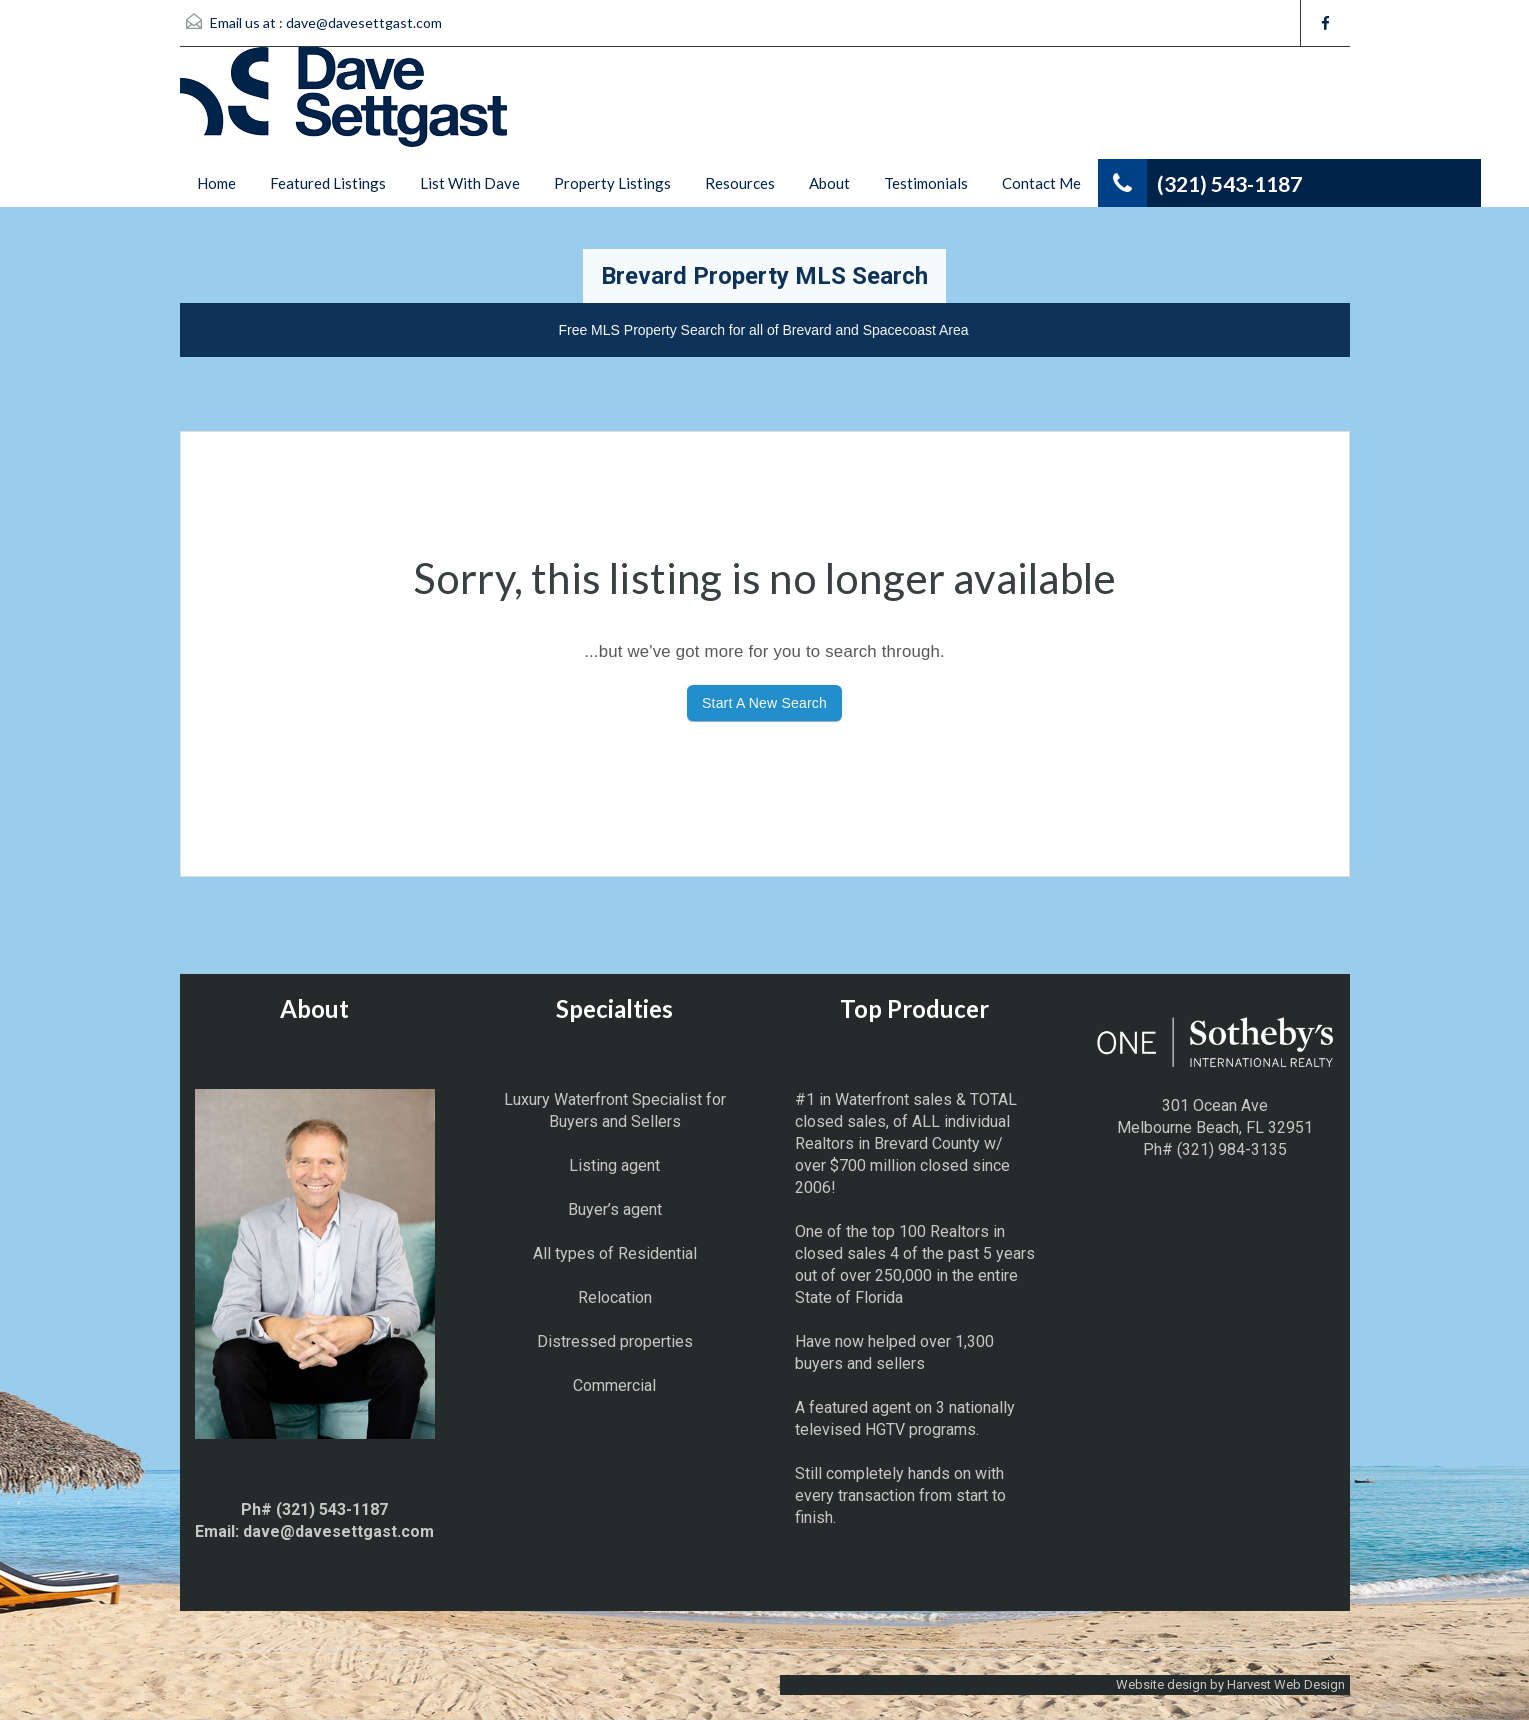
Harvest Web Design (1286, 1684)
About (829, 183)
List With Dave (470, 183)
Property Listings (612, 183)
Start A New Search (764, 703)
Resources (740, 183)
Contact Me (1041, 183)
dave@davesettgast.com (364, 22)
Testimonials (926, 183)
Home (216, 183)
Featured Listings (328, 183)
